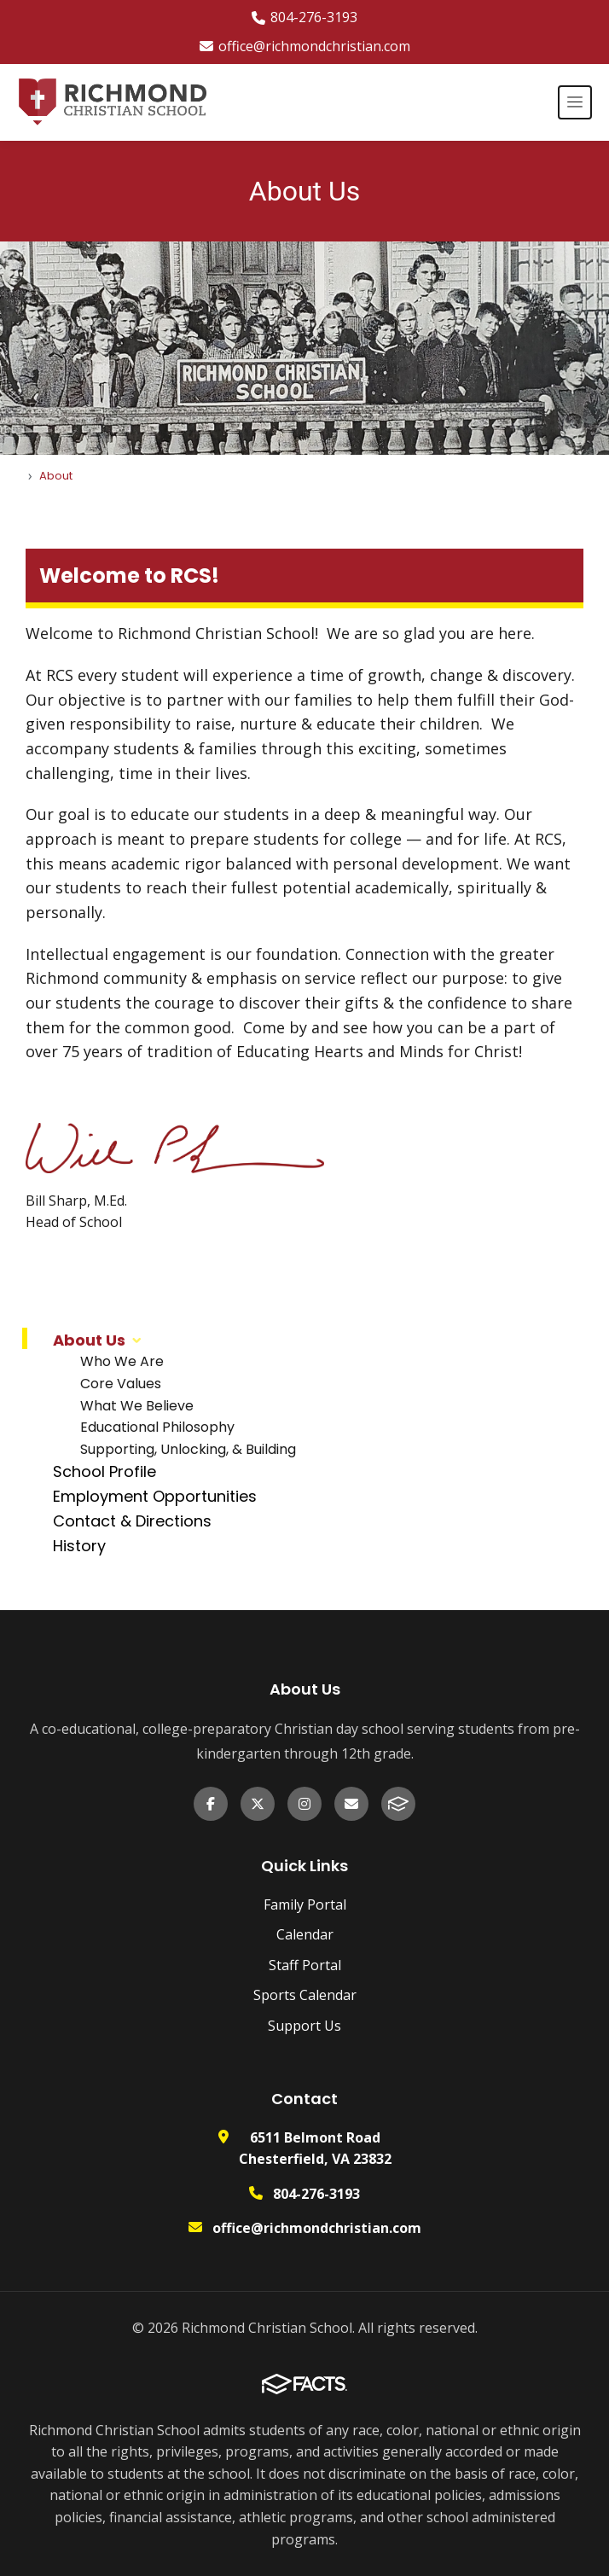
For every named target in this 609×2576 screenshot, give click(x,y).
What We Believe (137, 1406)
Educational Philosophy (157, 1427)
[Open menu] (575, 102)
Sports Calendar (305, 1995)
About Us (89, 1340)
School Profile (104, 1471)
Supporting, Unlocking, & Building (188, 1449)
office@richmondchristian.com (305, 46)
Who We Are (122, 1361)
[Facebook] (211, 1804)
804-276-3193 (304, 17)
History (79, 1545)
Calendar (305, 1934)
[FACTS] (398, 1804)
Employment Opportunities (155, 1496)
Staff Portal (305, 1965)
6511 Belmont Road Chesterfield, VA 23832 (315, 2148)
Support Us (304, 2025)
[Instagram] (304, 1804)
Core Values (120, 1383)
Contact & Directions (132, 1521)
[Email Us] (351, 1804)
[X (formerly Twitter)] (258, 1804)
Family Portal (305, 1904)
